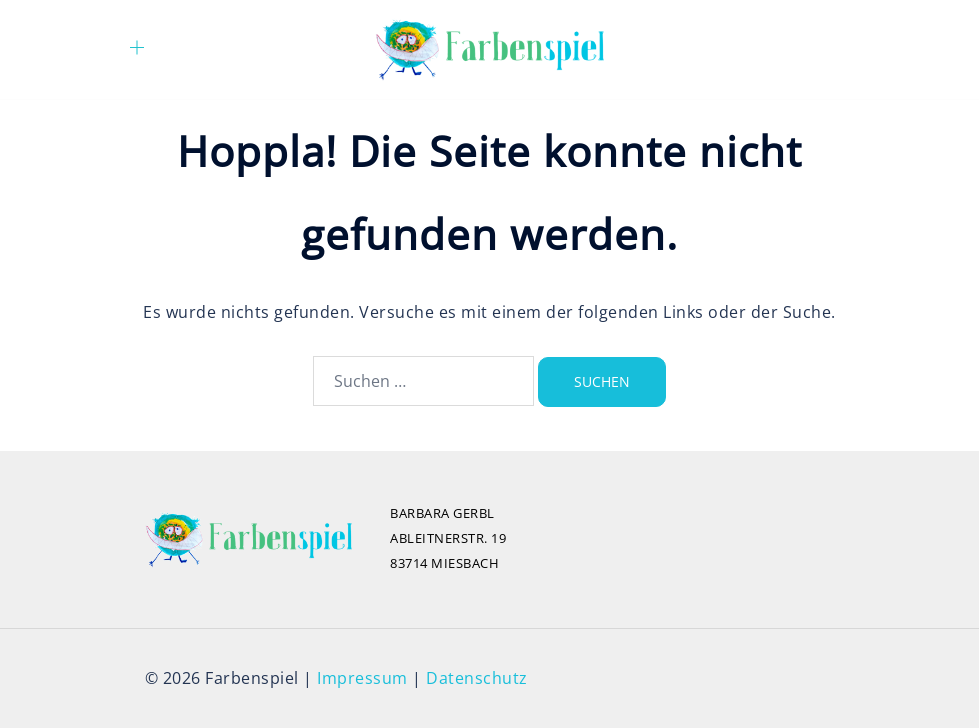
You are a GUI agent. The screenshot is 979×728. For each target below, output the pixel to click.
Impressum (362, 678)
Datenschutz (477, 678)
